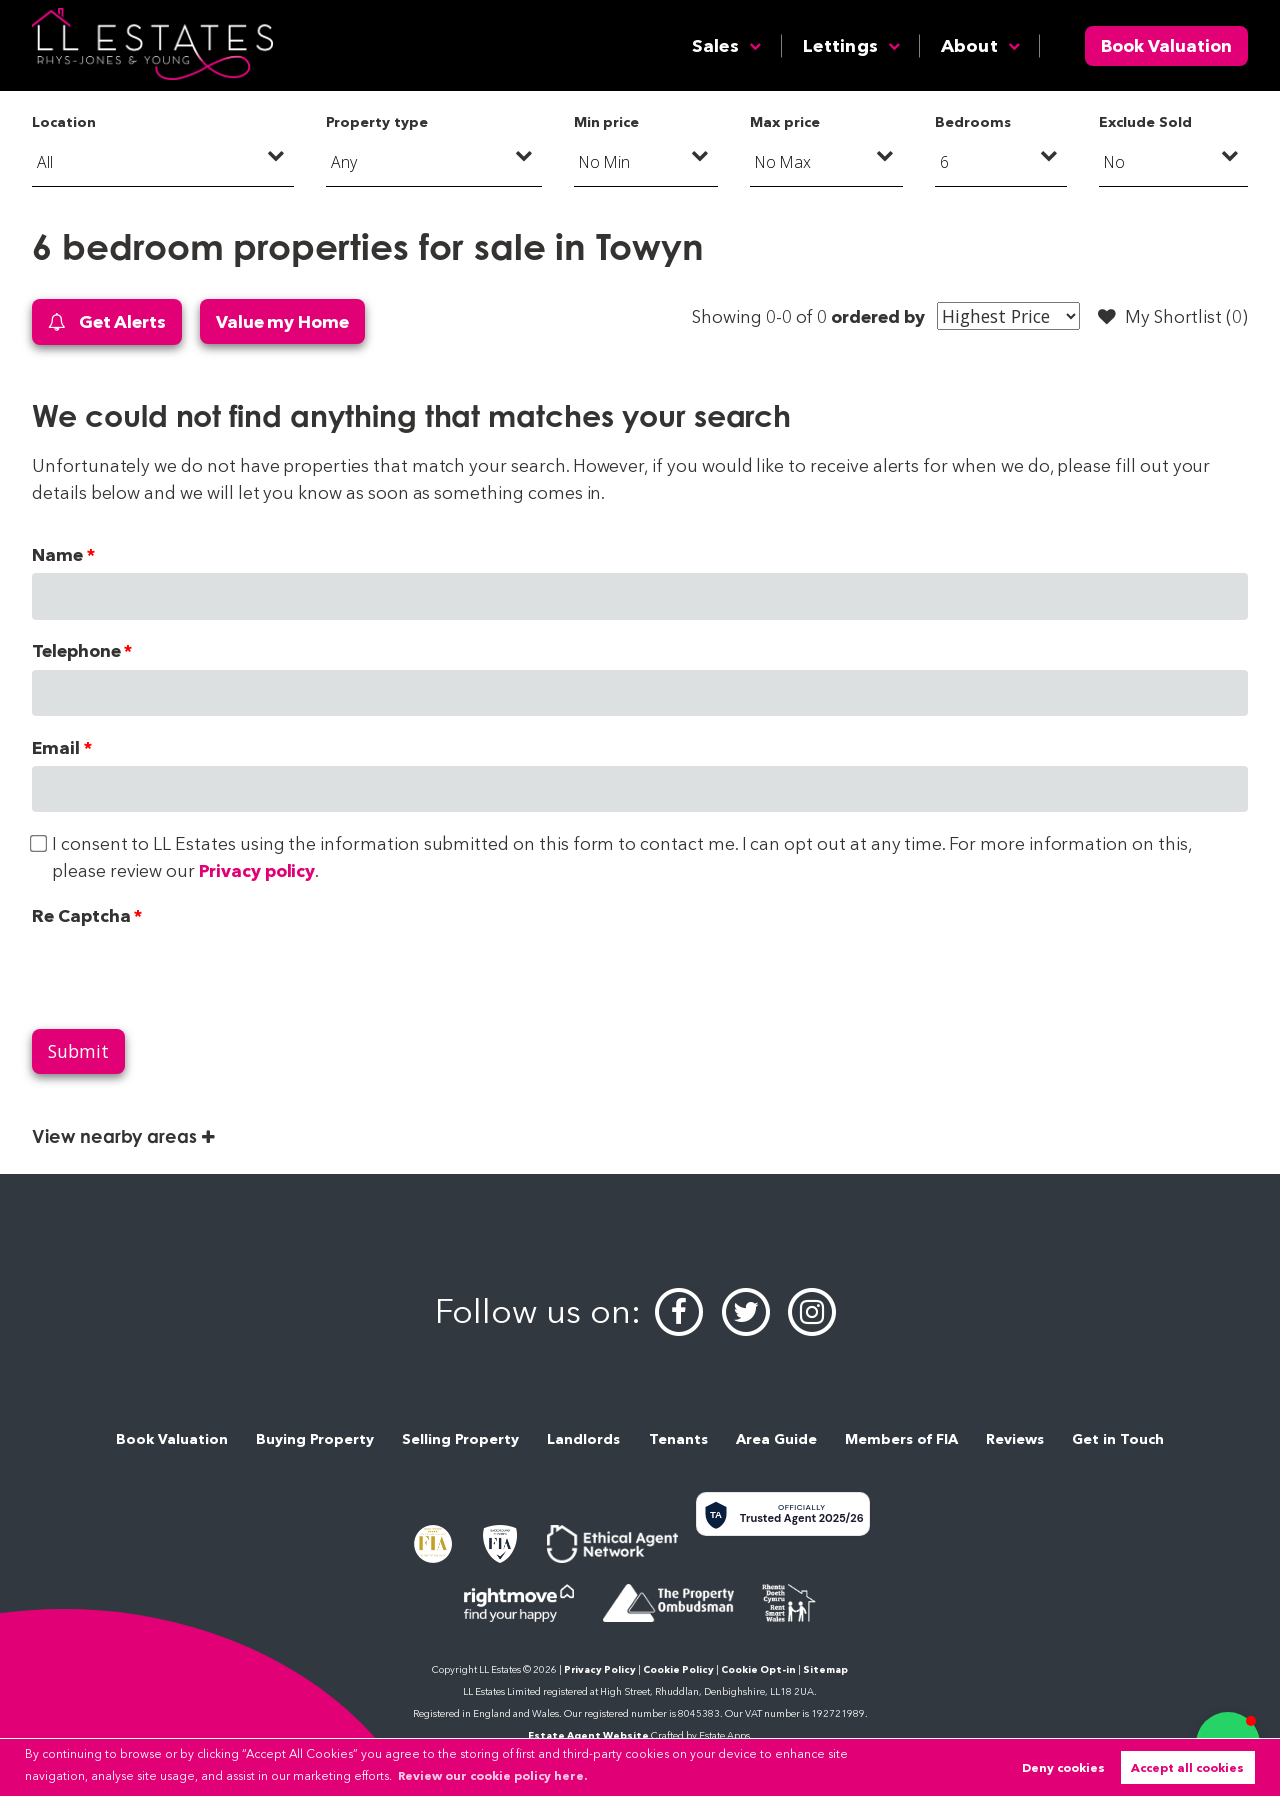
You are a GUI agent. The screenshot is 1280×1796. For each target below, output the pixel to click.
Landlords (583, 1439)
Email (56, 747)
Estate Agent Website (588, 1735)
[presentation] (184, 973)
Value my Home (282, 321)
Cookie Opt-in (758, 1669)
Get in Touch (1118, 1439)
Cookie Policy (678, 1669)
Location (64, 122)
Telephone (76, 650)
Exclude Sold (1145, 122)
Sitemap (825, 1669)
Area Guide (776, 1439)
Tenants (678, 1439)
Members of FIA (901, 1439)
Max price (785, 122)
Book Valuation (1166, 45)
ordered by (877, 316)
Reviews (1015, 1439)
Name (57, 554)
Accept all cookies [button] (1187, 1767)
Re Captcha (81, 915)
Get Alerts (107, 322)
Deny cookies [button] (1063, 1767)
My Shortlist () (1173, 317)
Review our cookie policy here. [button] (492, 1775)
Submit (78, 1051)
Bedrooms (973, 122)
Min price (607, 122)
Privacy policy (257, 870)
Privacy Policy (600, 1669)
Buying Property (315, 1439)
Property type (376, 122)
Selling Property (460, 1439)
